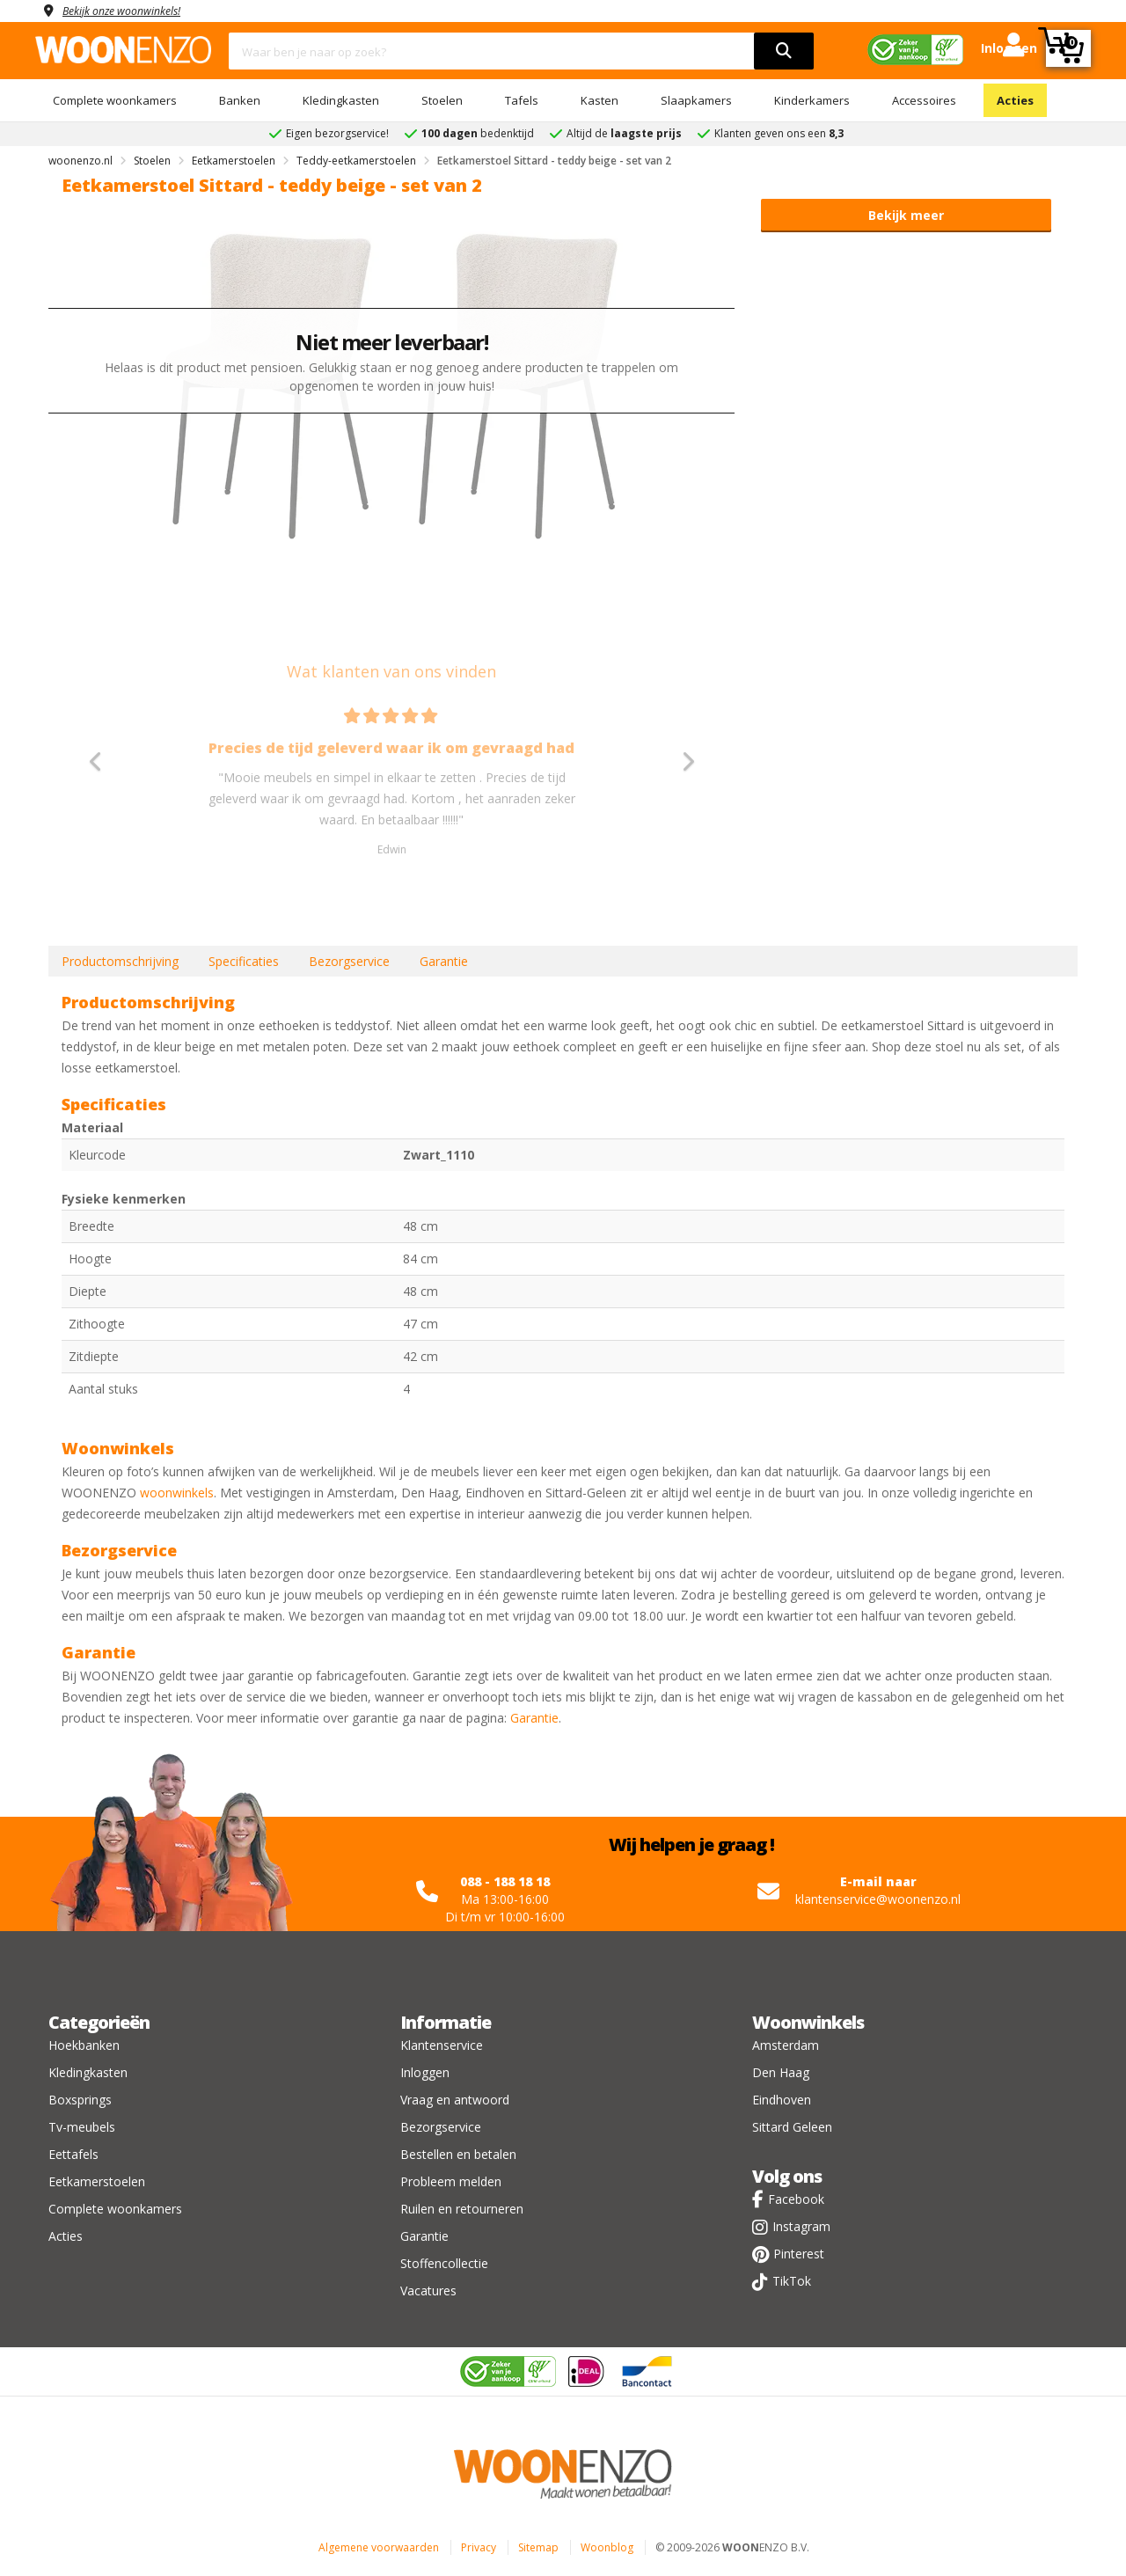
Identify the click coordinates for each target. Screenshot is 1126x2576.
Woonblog (607, 2547)
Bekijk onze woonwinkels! (131, 10)
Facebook (796, 2199)
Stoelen (442, 100)
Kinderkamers (812, 100)
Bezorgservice (349, 961)
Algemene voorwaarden (378, 2547)
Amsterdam (785, 2045)
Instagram (801, 2226)
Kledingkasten (341, 100)
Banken (239, 100)
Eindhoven (781, 2099)
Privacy (478, 2547)
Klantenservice (441, 2045)
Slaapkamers (696, 100)
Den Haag (780, 2072)
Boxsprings (80, 2099)
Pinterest (798, 2253)
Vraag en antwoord (454, 2099)
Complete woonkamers (115, 100)
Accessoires (924, 100)
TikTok (791, 2280)
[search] (784, 51)
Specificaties (243, 961)
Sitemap (538, 2547)
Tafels (521, 100)
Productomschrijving (120, 961)
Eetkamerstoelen (96, 2181)
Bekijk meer (906, 215)
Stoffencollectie (444, 2263)
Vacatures (428, 2290)
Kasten (599, 100)
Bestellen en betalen (458, 2154)
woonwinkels (177, 1492)
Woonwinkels (808, 2022)
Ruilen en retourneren (461, 2208)
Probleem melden (450, 2181)
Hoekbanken (84, 2045)
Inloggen (425, 2072)
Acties (1015, 100)
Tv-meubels (81, 2127)
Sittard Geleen (792, 2127)
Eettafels (73, 2154)
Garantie (444, 961)
